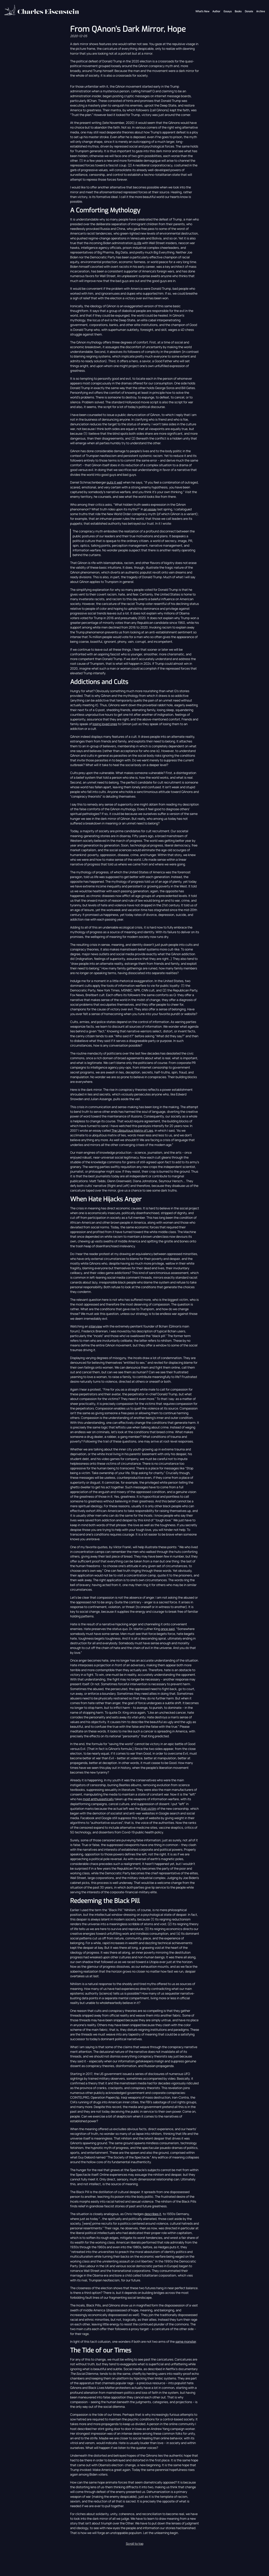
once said (168, 1629)
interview (95, 1326)
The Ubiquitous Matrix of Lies (132, 1130)
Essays (228, 11)
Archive (260, 11)
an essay (150, 509)
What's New (202, 11)
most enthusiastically (98, 1799)
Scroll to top (134, 2543)
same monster (185, 2341)
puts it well (114, 482)
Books (238, 11)
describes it (152, 2214)
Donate (249, 11)
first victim (148, 1808)
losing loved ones (104, 724)
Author (216, 11)
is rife (137, 243)
